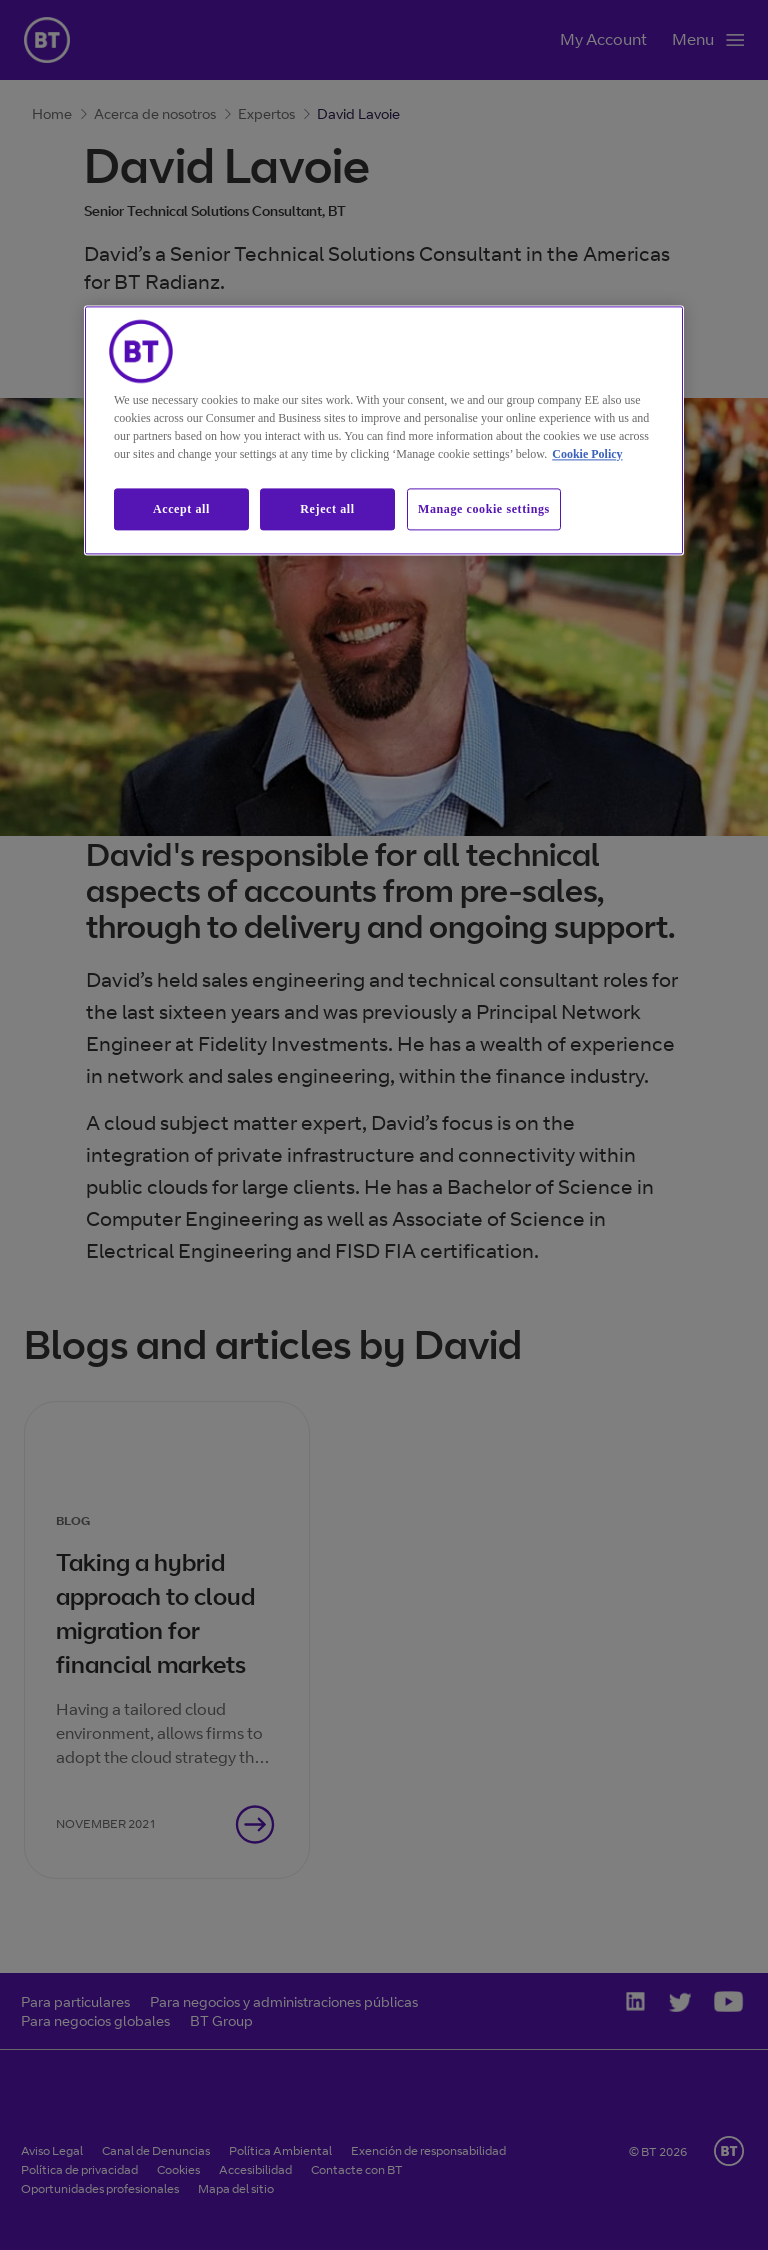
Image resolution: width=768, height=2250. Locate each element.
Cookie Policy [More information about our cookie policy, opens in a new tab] (587, 454)
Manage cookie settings (484, 509)
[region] (384, 430)
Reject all (327, 509)
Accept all (181, 509)
